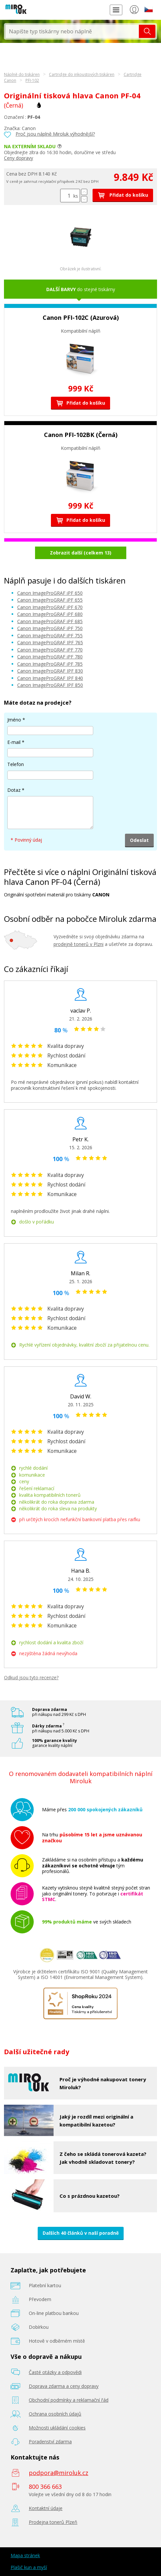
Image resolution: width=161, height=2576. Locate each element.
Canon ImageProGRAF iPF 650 (50, 593)
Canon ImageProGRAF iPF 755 (50, 635)
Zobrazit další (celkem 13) (80, 553)
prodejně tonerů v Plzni (78, 944)
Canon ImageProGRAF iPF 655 (50, 600)
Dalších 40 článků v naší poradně (81, 2233)
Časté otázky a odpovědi (55, 2372)
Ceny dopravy (18, 158)
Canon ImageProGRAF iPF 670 (50, 607)
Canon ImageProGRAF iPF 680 (50, 614)
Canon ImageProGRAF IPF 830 (50, 671)
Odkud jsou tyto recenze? (31, 1677)
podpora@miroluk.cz (58, 2473)
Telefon (15, 764)
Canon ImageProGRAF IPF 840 (50, 678)
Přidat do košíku (123, 195)
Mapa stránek (25, 2555)
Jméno (14, 720)
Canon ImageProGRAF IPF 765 (50, 642)
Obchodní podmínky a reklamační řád (68, 2400)
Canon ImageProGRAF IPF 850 (50, 685)
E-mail (13, 742)
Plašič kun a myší (29, 2567)
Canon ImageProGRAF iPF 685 (50, 621)
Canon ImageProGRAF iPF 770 (50, 650)
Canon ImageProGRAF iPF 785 (50, 664)
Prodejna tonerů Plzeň (53, 2522)
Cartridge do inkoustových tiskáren (81, 74)
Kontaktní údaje (45, 2508)
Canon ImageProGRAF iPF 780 (50, 656)
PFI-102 (32, 80)
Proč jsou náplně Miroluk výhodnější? (55, 134)
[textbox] (72, 31)
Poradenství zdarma (50, 2441)
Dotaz (13, 790)
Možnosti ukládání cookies (57, 2428)
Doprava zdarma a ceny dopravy (64, 2386)
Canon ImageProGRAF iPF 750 (50, 628)
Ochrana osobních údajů (55, 2414)
